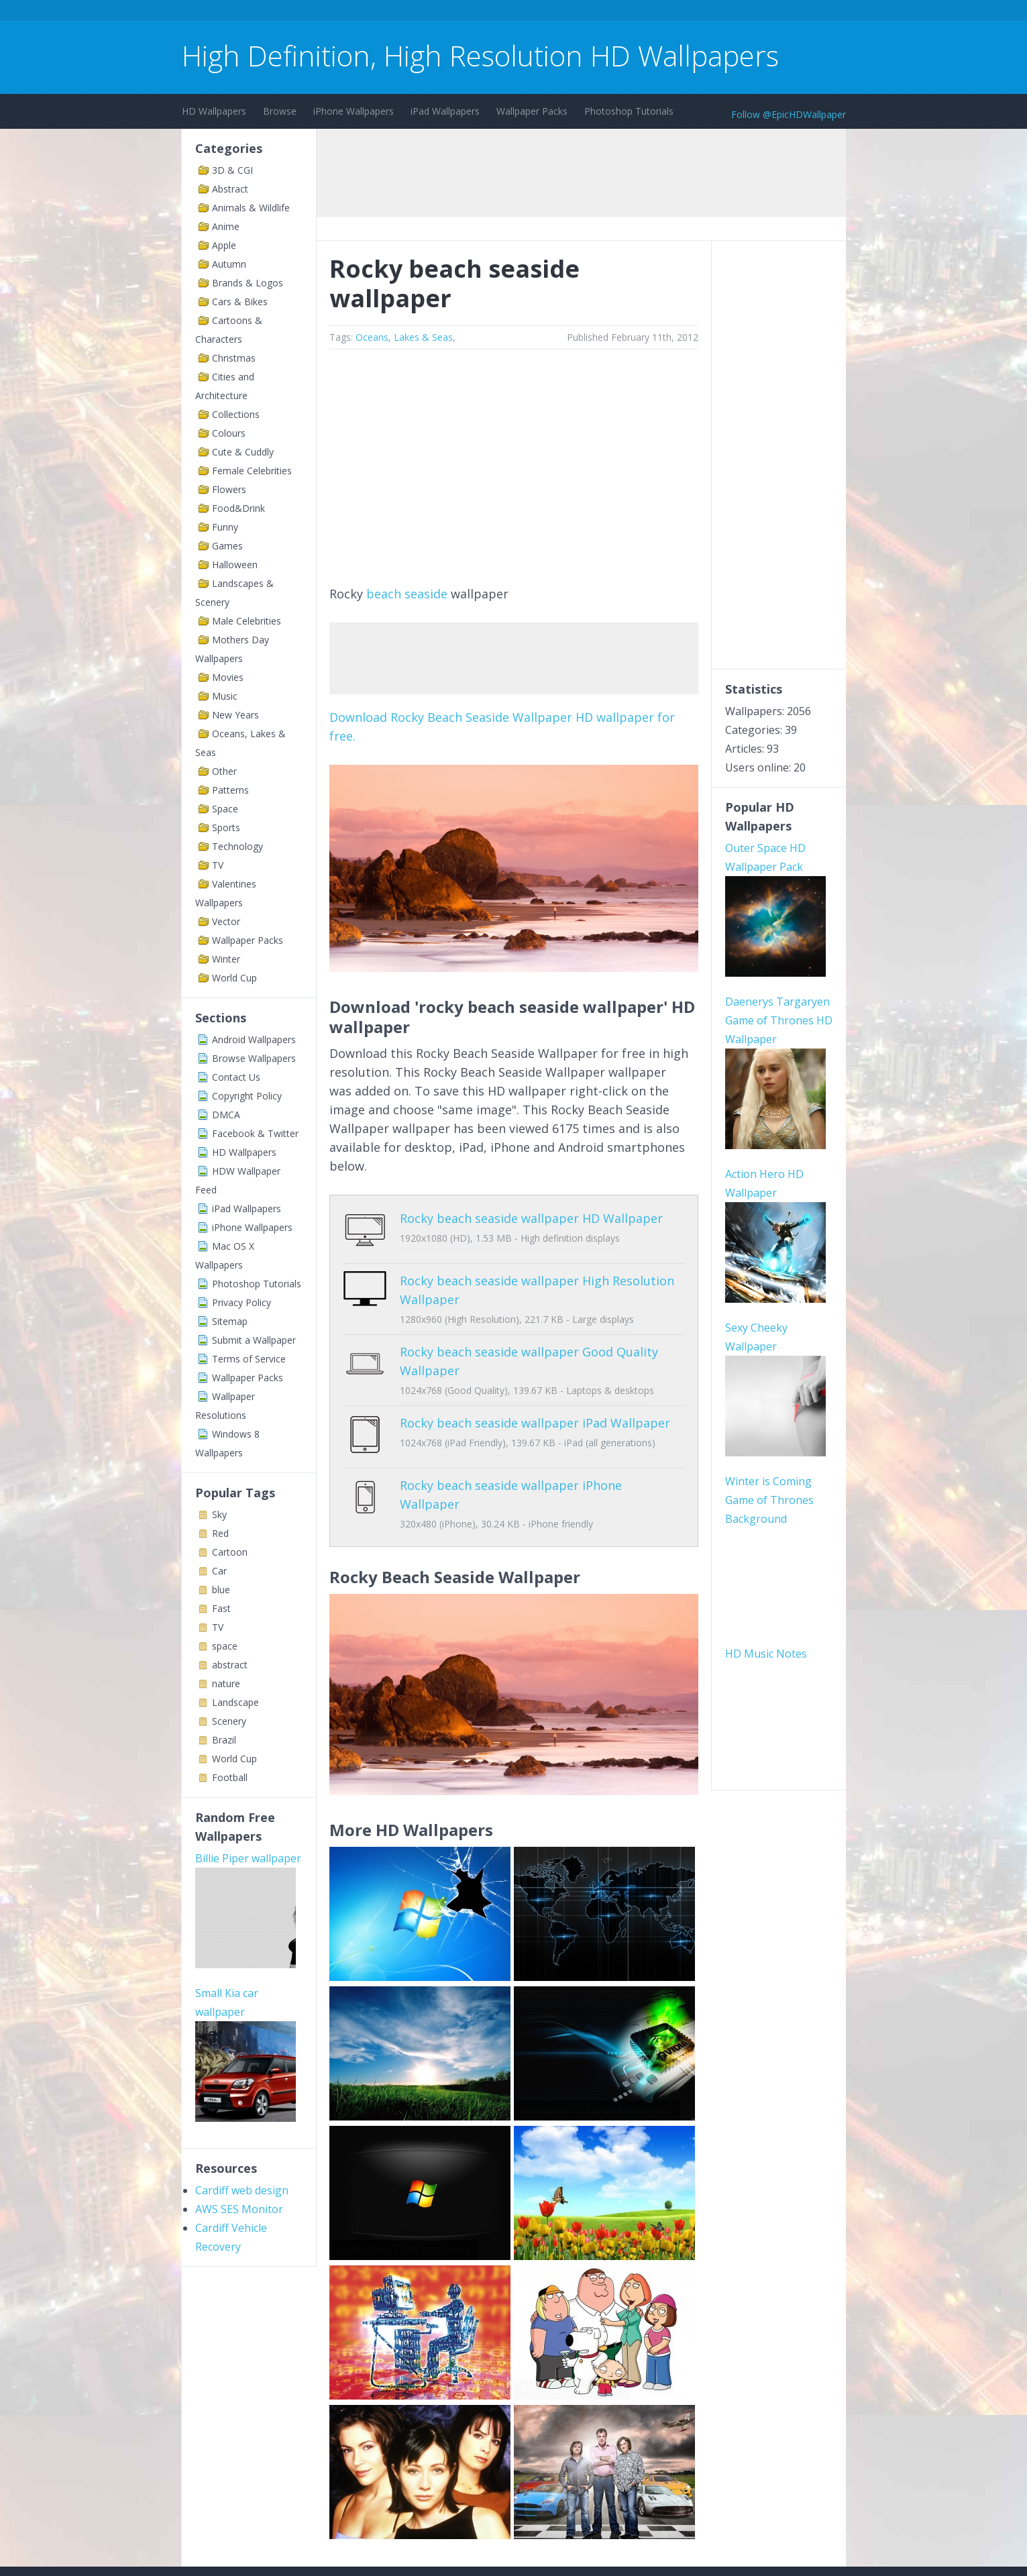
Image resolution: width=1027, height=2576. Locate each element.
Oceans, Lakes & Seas (404, 337)
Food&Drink (238, 508)
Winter (226, 959)
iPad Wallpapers (445, 111)
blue (221, 1589)
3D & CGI (232, 170)
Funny (225, 527)
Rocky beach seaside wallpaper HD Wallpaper (531, 1218)
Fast (221, 1608)
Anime (225, 226)
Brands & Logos (247, 282)
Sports (226, 827)
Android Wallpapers (254, 1039)
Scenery (229, 1721)
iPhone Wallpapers (353, 111)
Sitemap (230, 1321)
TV (217, 865)
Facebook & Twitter (255, 1133)
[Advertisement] (426, 12)
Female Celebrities (252, 470)
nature (226, 1683)
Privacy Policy (241, 1302)
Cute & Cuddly (243, 451)
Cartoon (230, 1552)
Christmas (234, 358)
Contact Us (236, 1077)
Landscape (235, 1702)
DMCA (226, 1114)
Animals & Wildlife (251, 207)
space (224, 1646)
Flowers (229, 489)
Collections (236, 414)
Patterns (230, 790)
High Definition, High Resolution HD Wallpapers (480, 55)
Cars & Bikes (240, 301)
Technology (237, 846)
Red (220, 1533)
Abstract (230, 188)
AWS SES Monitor (239, 2209)
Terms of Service (249, 1358)
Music (224, 696)
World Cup (234, 977)
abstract (230, 1664)
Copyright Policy (247, 1095)
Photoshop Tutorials (628, 111)
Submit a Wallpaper (254, 1340)
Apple (224, 245)
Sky (219, 1514)
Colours (229, 433)
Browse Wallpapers (254, 1058)
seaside (425, 594)
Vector (226, 921)
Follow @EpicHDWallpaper (788, 114)
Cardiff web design (241, 2190)
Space (225, 808)
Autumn (229, 264)
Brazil (224, 1739)
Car (219, 1570)
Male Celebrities (246, 620)
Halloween (235, 564)
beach (383, 594)
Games (227, 545)
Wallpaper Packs (531, 111)
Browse (279, 111)
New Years (235, 714)
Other (224, 771)
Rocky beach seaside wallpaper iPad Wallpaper (535, 1413)
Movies (228, 677)
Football (230, 1777)
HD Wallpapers (214, 111)
